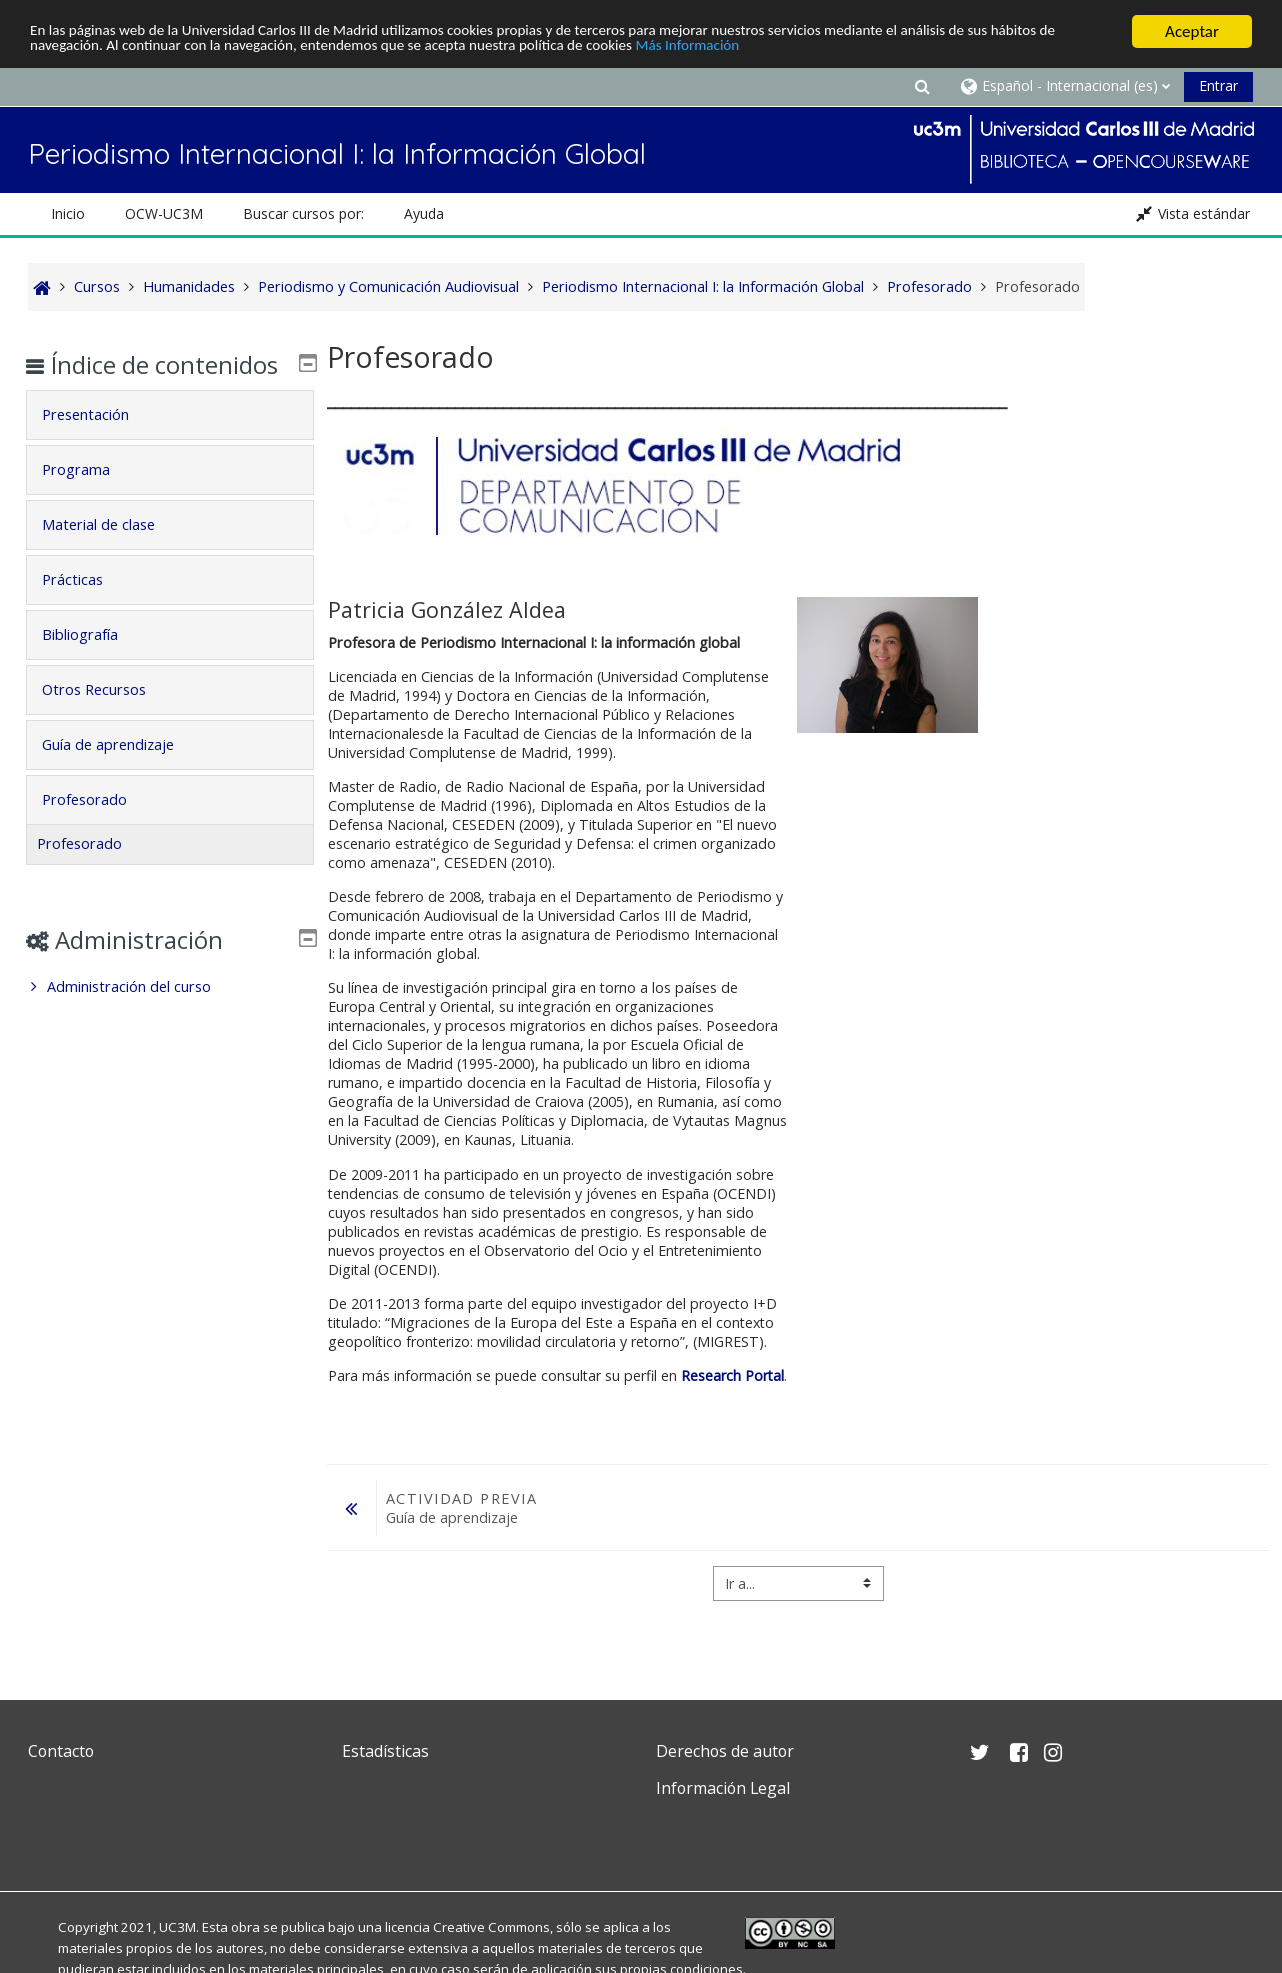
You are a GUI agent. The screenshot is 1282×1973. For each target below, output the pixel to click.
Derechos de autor (725, 1751)
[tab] (169, 444)
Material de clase (112, 553)
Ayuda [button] (424, 213)
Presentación (99, 443)
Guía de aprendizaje (122, 773)
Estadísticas (385, 1751)
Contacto (61, 1751)
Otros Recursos (108, 718)
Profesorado (98, 828)
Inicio (68, 213)
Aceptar (1192, 31)
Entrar (1218, 85)
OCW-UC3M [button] (164, 213)
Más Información (845, 49)
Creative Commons (491, 1927)
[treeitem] (169, 1016)
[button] (922, 85)
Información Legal (723, 1788)
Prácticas (86, 608)
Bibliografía (94, 663)
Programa (90, 498)
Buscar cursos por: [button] (303, 213)
